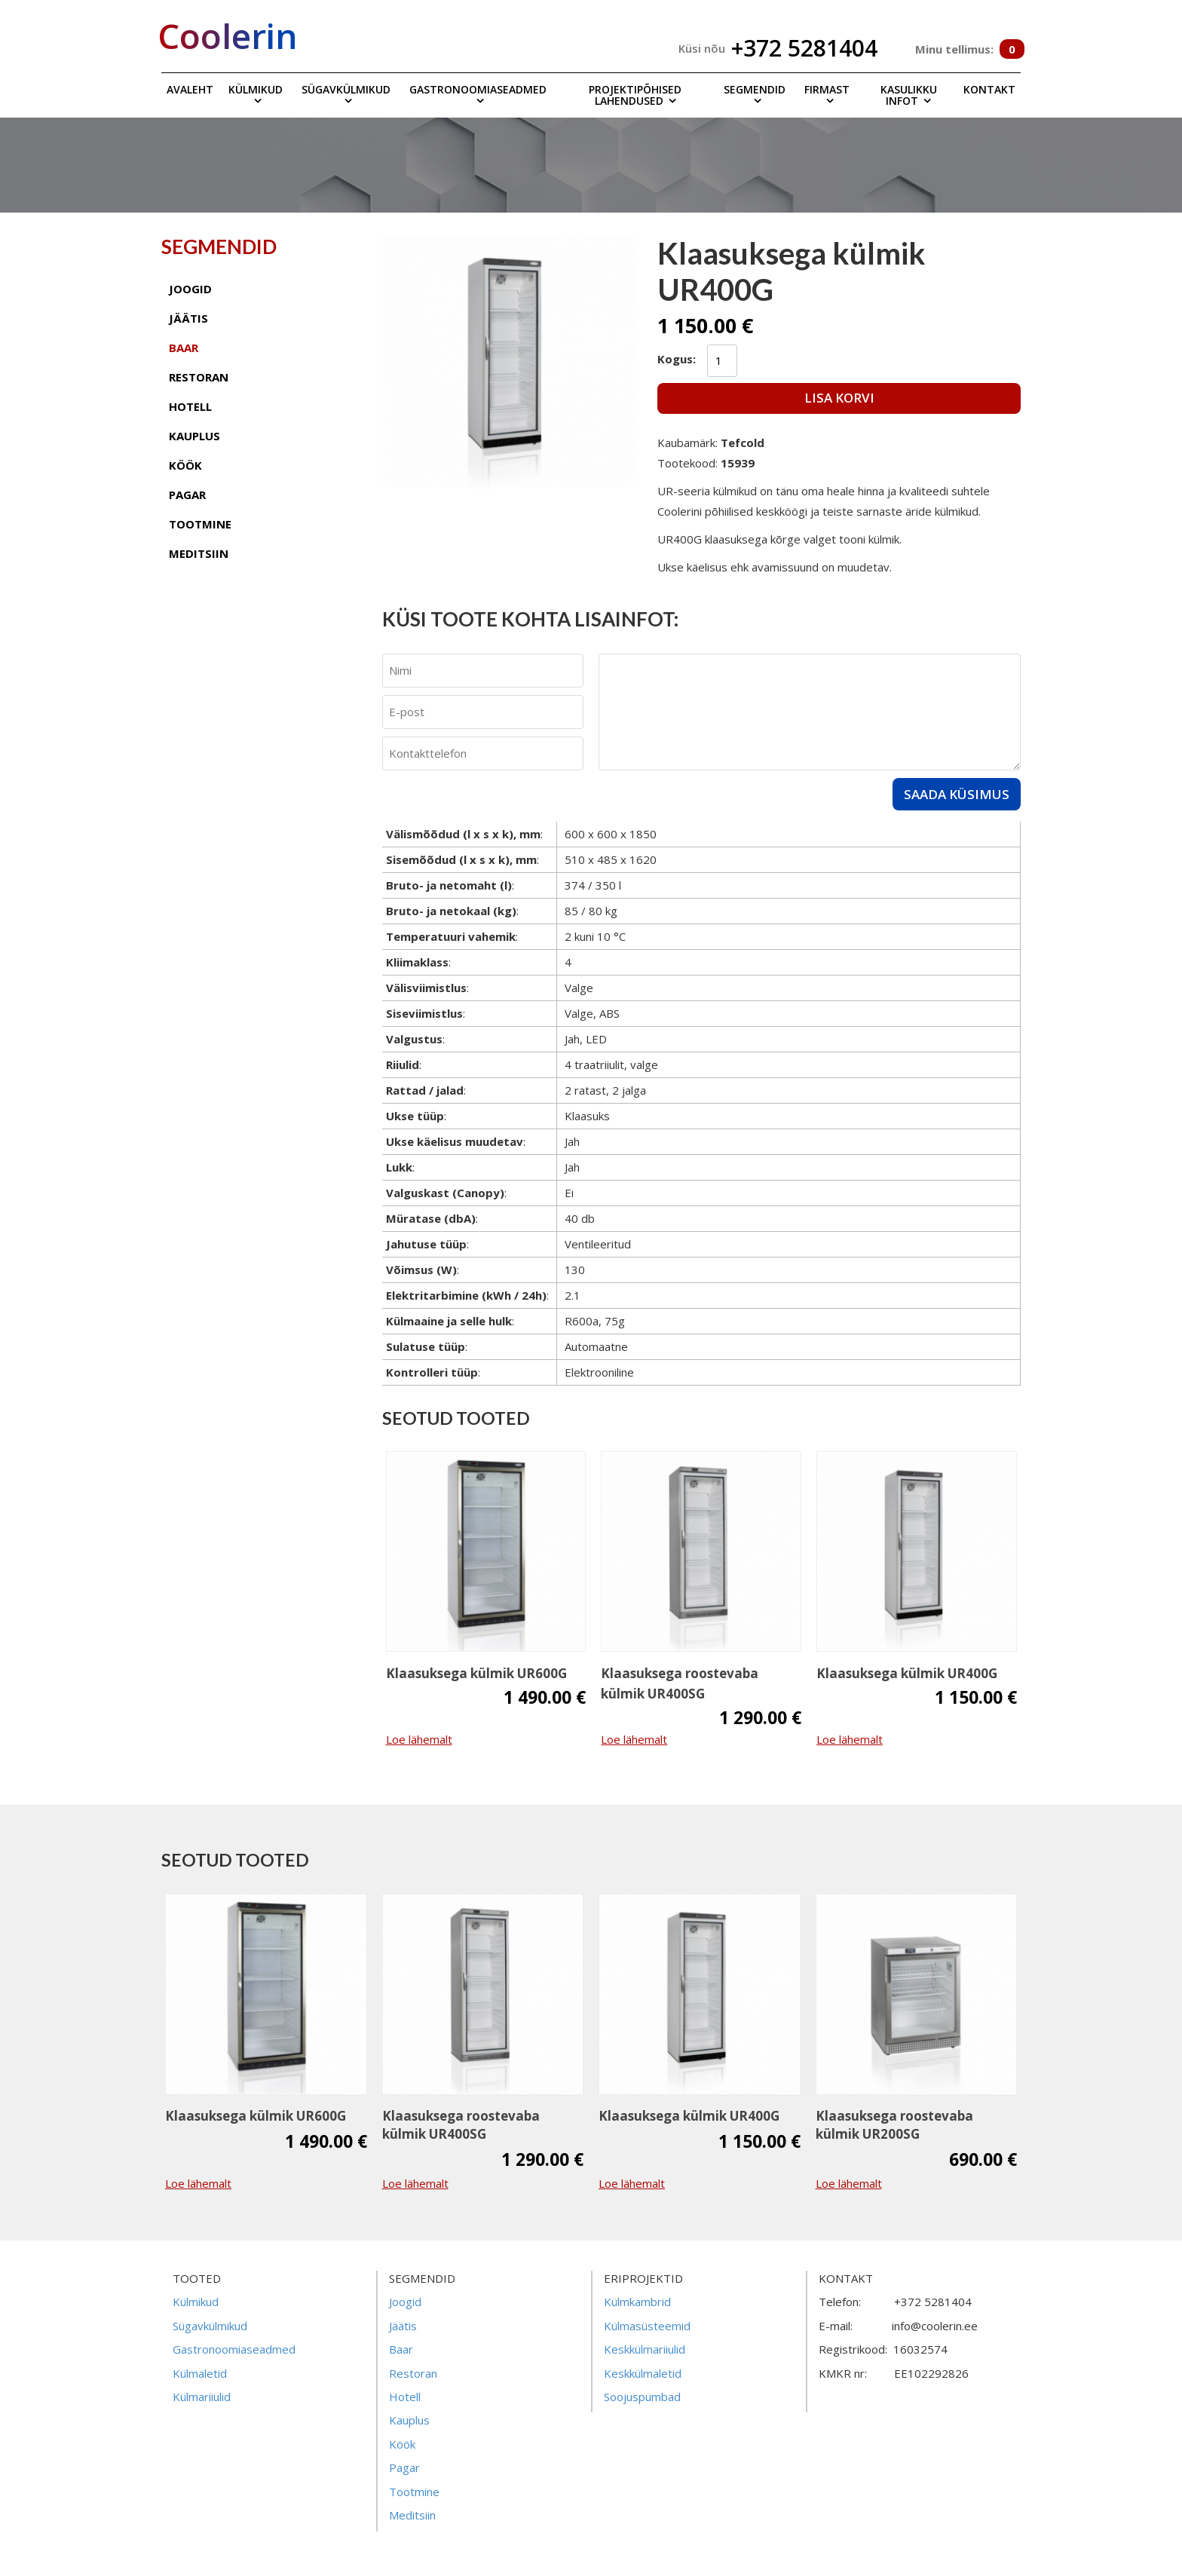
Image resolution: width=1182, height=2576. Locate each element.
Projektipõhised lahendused (635, 95)
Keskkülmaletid (642, 2373)
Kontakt (989, 89)
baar (183, 347)
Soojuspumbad (642, 2396)
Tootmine (414, 2491)
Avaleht (190, 89)
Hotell (405, 2396)
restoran (198, 376)
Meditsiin (412, 2514)
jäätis (188, 318)
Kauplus (409, 2419)
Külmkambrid (637, 2301)
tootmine (200, 523)
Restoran (413, 2373)
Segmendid (754, 89)
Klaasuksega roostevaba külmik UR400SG (679, 1683)
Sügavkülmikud (346, 89)
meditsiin (198, 553)
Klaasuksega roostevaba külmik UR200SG (894, 2125)
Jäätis (403, 2325)
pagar (187, 494)
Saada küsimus (956, 794)
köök (185, 465)
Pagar (404, 2467)
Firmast (827, 89)
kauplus (194, 435)
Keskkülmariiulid (644, 2349)
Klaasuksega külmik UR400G (906, 1673)
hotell (190, 406)
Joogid (405, 2301)
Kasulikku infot (908, 95)
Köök (402, 2444)
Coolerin (228, 35)
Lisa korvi (839, 397)
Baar (401, 2349)
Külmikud (255, 89)
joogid (190, 288)
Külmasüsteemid (647, 2325)
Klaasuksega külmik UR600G (476, 1673)
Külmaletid (200, 2373)
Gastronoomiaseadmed (478, 89)
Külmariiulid (202, 2396)
